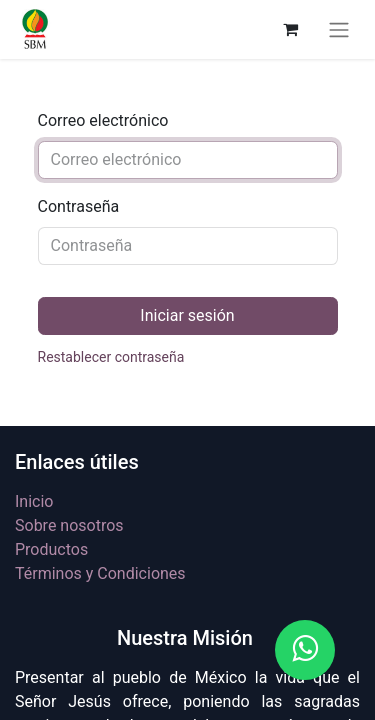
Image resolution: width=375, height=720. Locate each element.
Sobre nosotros (69, 525)
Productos (51, 549)
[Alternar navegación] (339, 29)
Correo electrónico (103, 120)
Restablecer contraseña (111, 357)
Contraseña (79, 206)
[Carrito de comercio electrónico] (290, 29)
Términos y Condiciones (100, 573)
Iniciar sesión (187, 315)
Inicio (34, 501)
